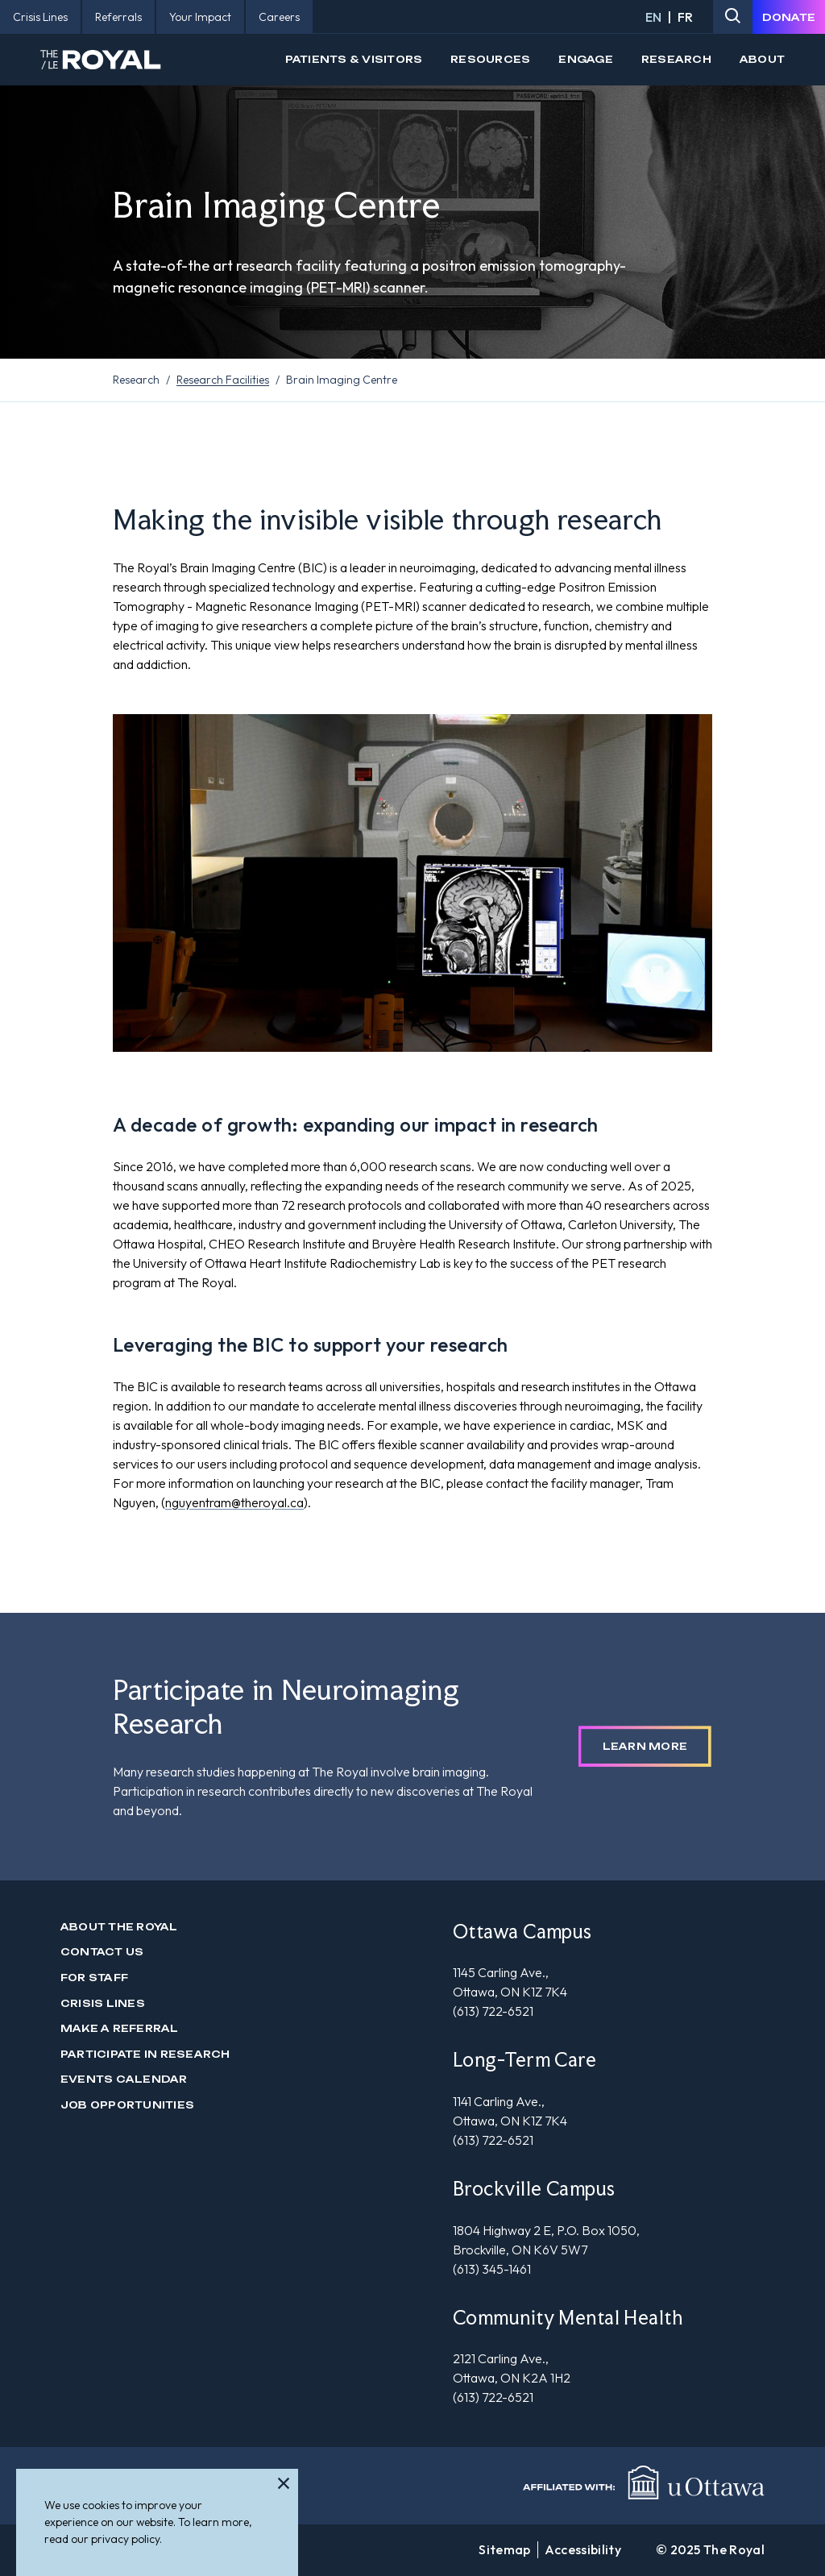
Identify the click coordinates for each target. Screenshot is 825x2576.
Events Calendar (124, 2079)
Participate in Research (145, 2054)
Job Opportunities (127, 2105)
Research (676, 59)
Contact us (101, 1952)
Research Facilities (222, 379)
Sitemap (504, 2549)
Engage (585, 59)
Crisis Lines (102, 2003)
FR (685, 17)
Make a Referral (119, 2028)
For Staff (94, 1977)
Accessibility (583, 2549)
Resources (490, 59)
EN (653, 17)
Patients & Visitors (354, 59)
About (762, 59)
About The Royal (119, 1927)
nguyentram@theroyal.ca (234, 1502)
